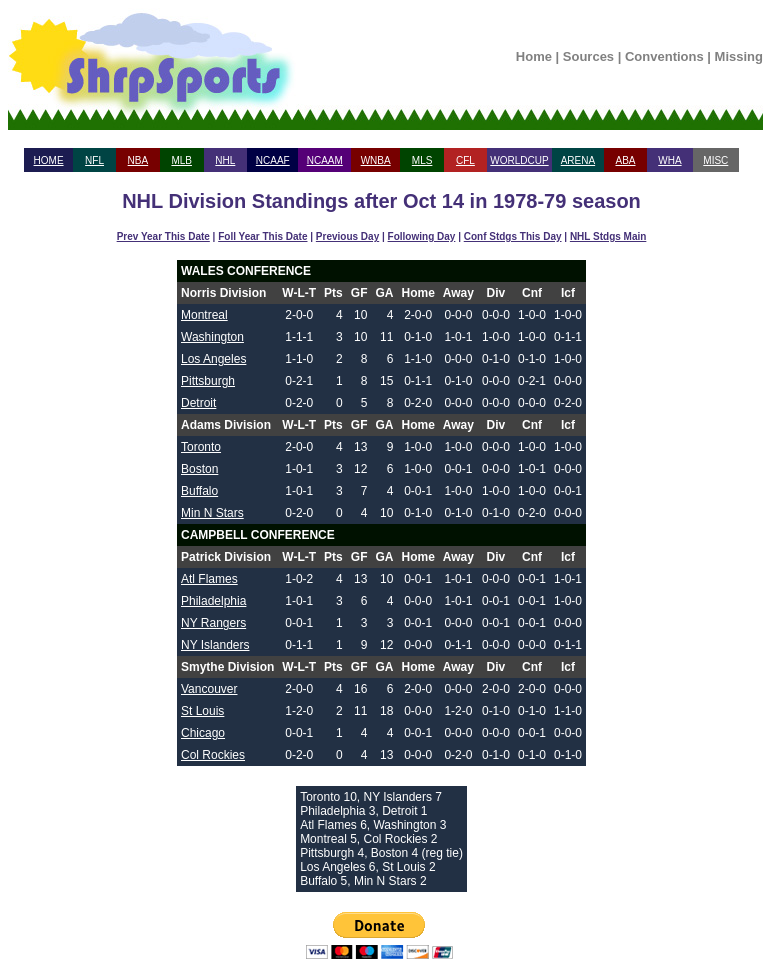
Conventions (664, 56)
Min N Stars (212, 513)
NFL (94, 160)
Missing (739, 56)
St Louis (202, 711)
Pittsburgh (208, 381)
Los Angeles (213, 359)
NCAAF (273, 160)
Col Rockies (213, 755)
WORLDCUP (519, 160)
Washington (212, 337)
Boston (199, 469)
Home (534, 56)
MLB (181, 160)
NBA (138, 160)
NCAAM (325, 160)
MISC (715, 160)
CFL (465, 160)
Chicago (203, 733)
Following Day (422, 236)
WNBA (376, 160)
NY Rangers (213, 623)
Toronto (201, 447)
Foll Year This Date (262, 236)
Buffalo (199, 491)
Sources (588, 56)
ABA (625, 160)
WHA (669, 160)
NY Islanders (215, 645)
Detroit (198, 403)
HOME (49, 160)
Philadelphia (213, 601)
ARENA (578, 160)
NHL (225, 160)
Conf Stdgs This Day (513, 236)
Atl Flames (209, 579)
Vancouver (209, 689)
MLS (422, 160)
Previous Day (347, 236)
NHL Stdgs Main (608, 236)
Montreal (204, 315)
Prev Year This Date (163, 236)
